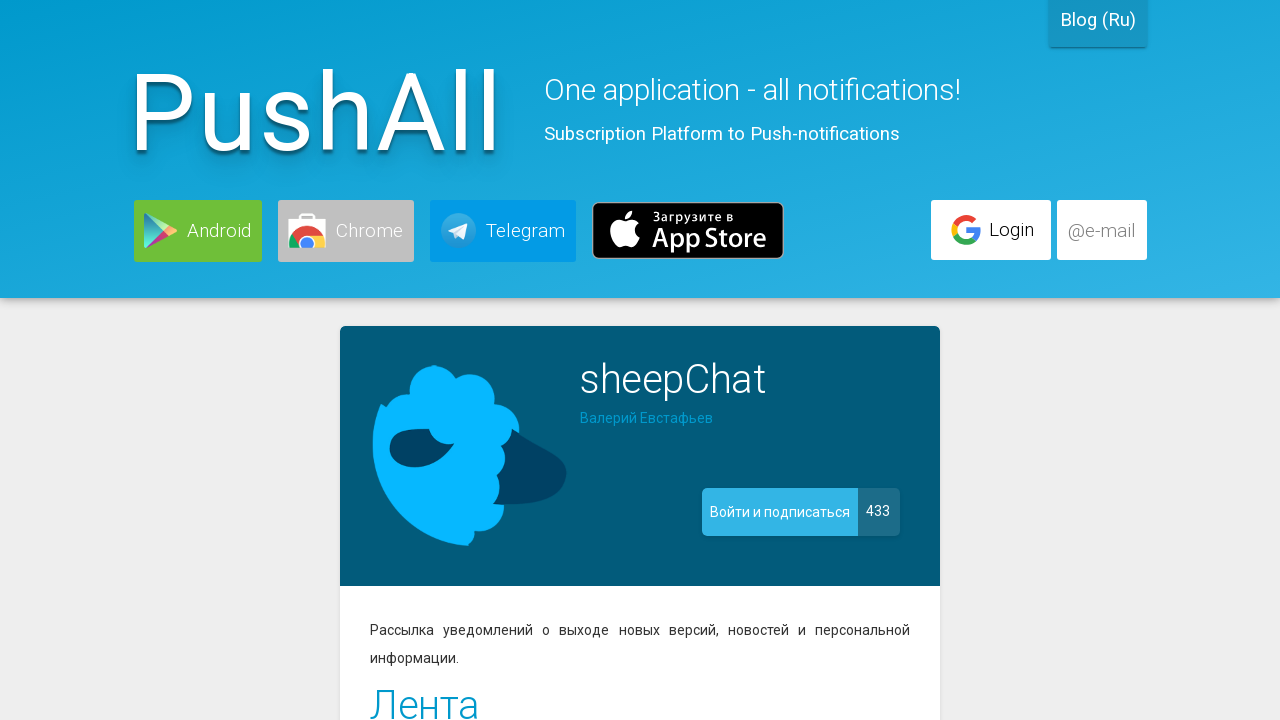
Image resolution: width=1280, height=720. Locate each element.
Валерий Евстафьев (646, 418)
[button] (198, 231)
